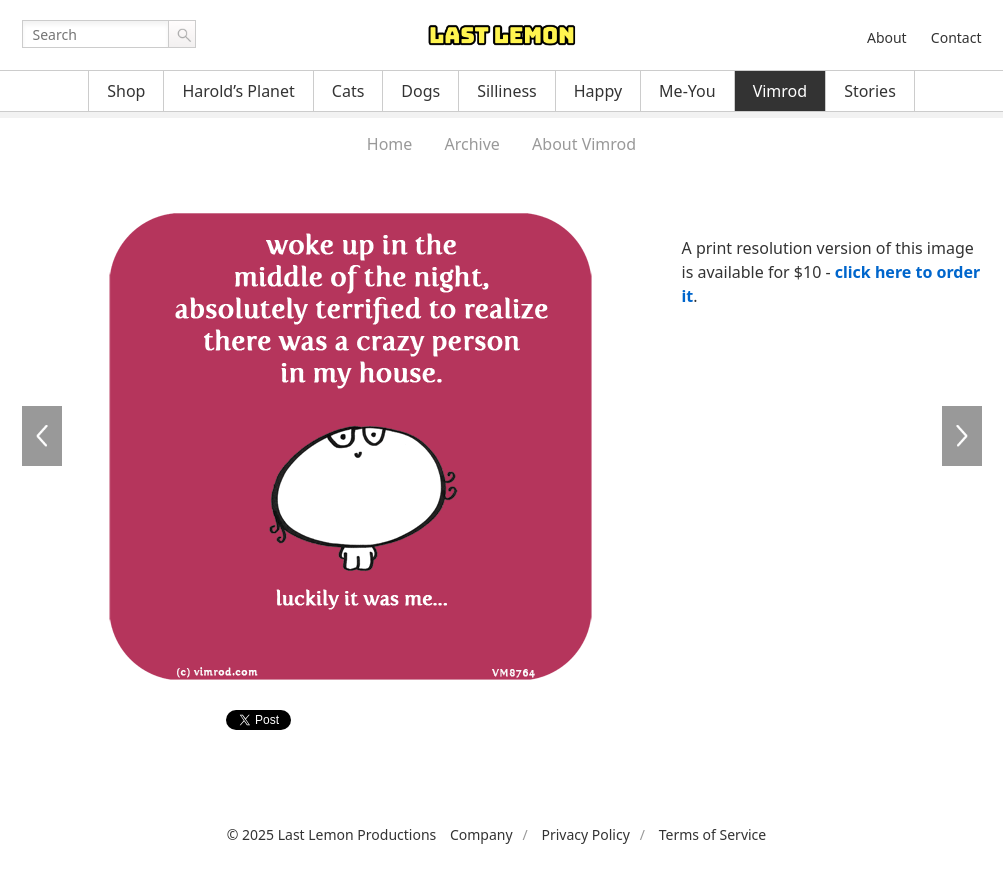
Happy (598, 91)
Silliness (507, 91)
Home (390, 144)
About (887, 37)
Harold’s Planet (238, 91)
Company (481, 834)
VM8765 (962, 436)
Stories (870, 91)
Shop (126, 91)
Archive (472, 144)
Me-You (687, 91)
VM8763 (42, 436)
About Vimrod (584, 144)
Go (182, 34)
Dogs (420, 91)
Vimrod (780, 91)
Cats (348, 91)
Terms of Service (713, 834)
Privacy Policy (585, 834)
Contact (956, 37)
